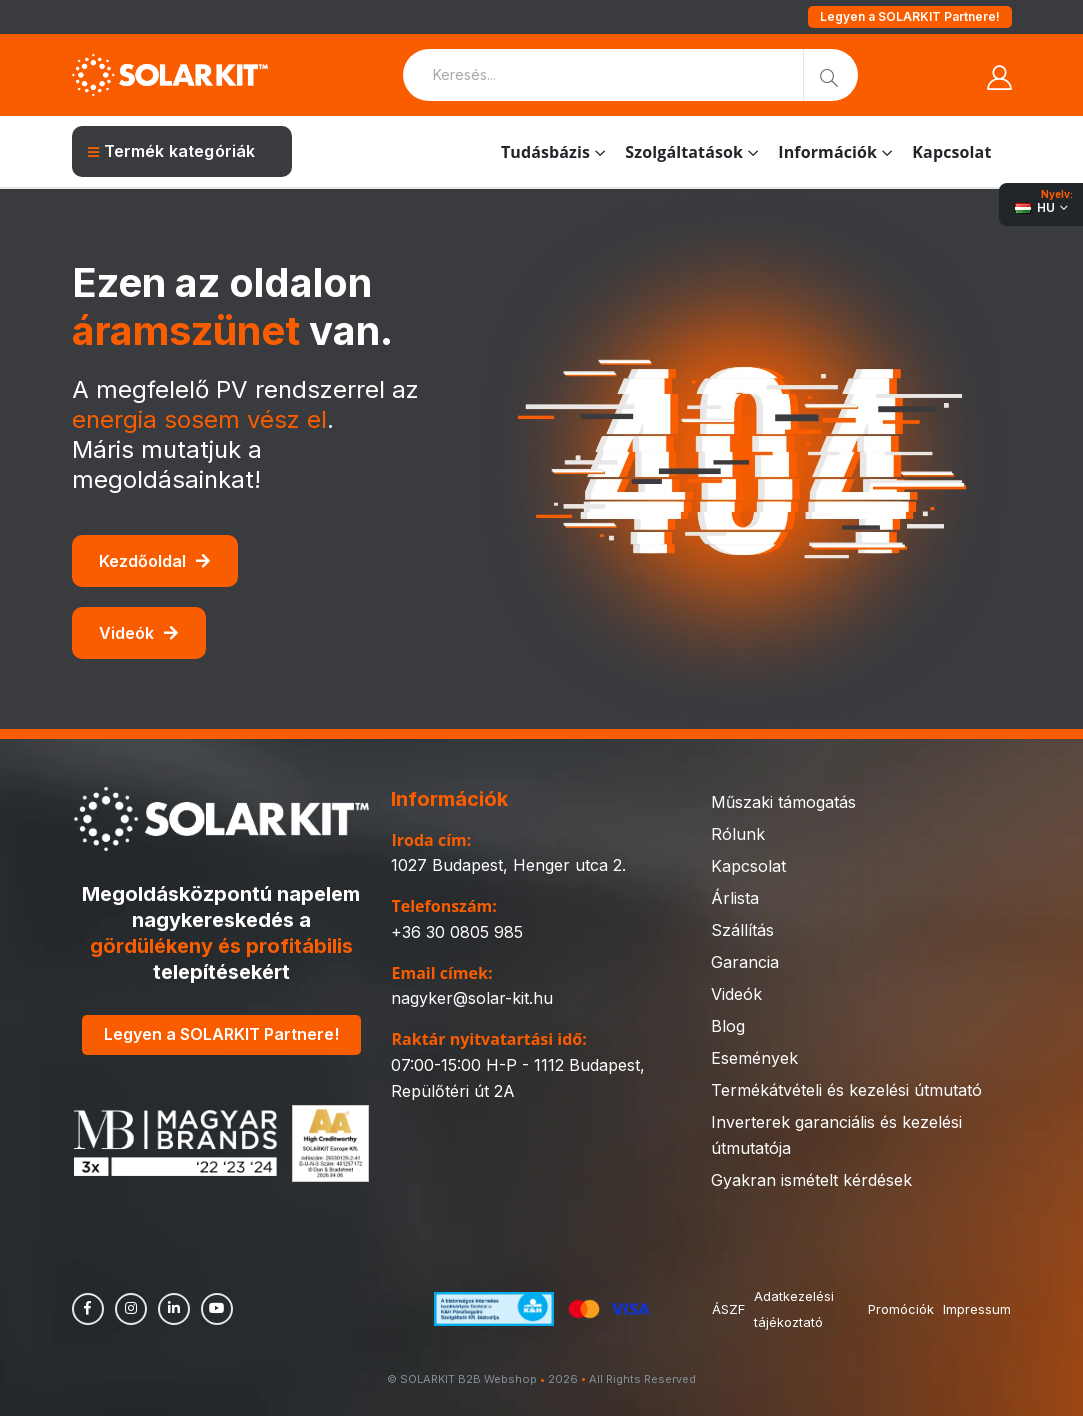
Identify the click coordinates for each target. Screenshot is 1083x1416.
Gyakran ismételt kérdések (811, 1180)
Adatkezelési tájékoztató (795, 1309)
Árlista (735, 898)
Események (754, 1058)
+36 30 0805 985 (457, 932)
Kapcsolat (951, 152)
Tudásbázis (545, 152)
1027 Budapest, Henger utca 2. (508, 865)
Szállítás (742, 930)
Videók (138, 633)
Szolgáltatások (684, 152)
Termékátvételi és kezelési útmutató (846, 1090)
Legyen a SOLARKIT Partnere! (910, 16)
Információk (827, 152)
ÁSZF (728, 1309)
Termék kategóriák (172, 151)
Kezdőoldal (154, 561)
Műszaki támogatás (783, 802)
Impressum (977, 1309)
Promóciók (900, 1309)
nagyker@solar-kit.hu (472, 998)
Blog (728, 1026)
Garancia (745, 962)
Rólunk (738, 834)
